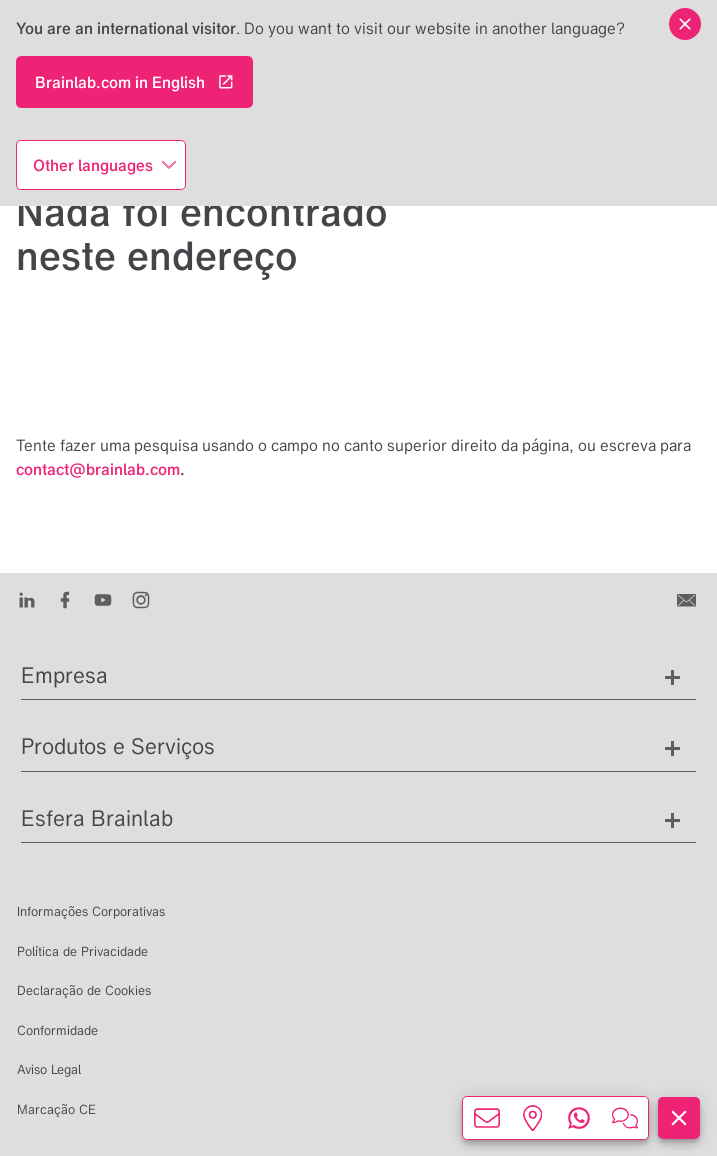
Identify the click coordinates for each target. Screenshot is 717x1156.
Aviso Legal (49, 1069)
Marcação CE (56, 1109)
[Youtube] (103, 599)
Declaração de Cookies (84, 990)
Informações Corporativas (91, 911)
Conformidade (57, 1030)
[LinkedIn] (27, 599)
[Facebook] (65, 599)
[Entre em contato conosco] (688, 599)
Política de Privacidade (82, 951)
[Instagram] (141, 599)
